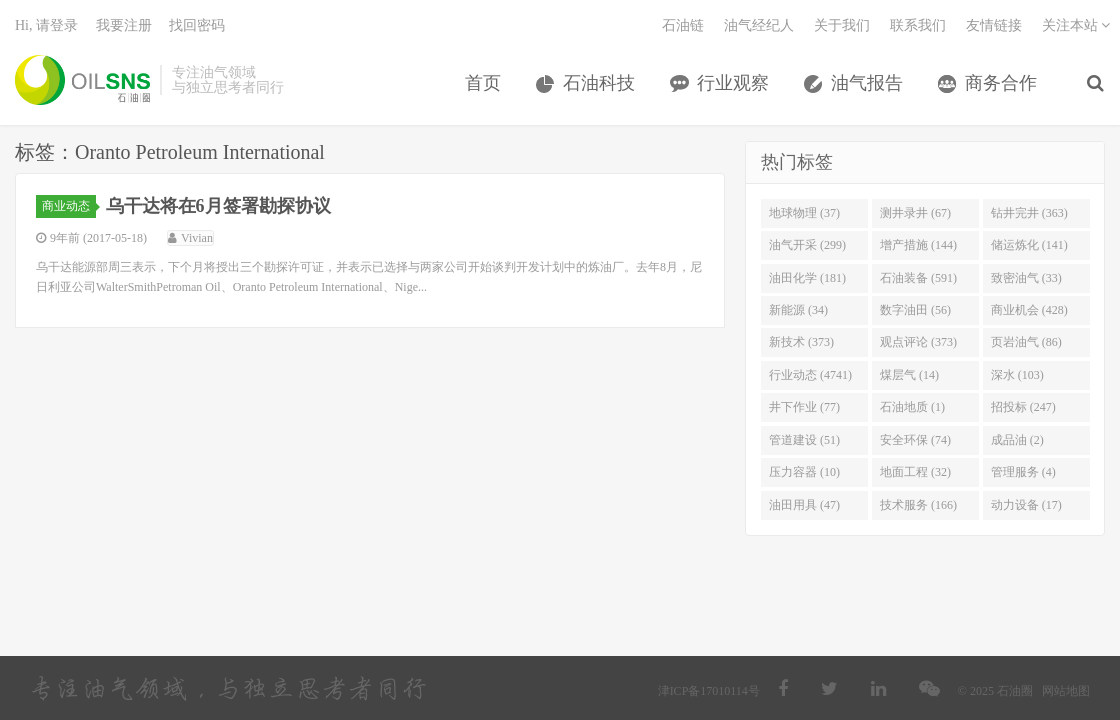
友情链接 (994, 25)
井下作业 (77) (804, 407)
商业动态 (69, 206)
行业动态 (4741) (810, 375)
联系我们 (918, 25)
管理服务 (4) (1023, 472)
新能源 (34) (798, 310)
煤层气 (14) (909, 375)
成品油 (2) (1017, 440)
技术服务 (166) (918, 505)
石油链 (683, 25)
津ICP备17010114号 (709, 691)
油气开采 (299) (807, 245)
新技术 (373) (801, 342)
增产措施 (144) (918, 245)
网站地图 (1066, 691)
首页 (483, 83)
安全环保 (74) (915, 440)
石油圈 (82, 80)
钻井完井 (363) (1029, 213)
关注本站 (1076, 25)
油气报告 (867, 83)
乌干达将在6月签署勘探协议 (218, 206)
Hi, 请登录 (46, 25)
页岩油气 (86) (1026, 342)
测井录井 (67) (915, 213)
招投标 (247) (1023, 407)
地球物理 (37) (804, 213)
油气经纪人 (759, 25)
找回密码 (197, 25)
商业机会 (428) (1029, 310)
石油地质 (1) (912, 407)
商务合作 (1001, 83)
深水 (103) (1017, 375)
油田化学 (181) (807, 278)
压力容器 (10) (804, 472)
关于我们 (842, 25)
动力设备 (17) (1026, 505)
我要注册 (124, 25)
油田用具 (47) (804, 505)
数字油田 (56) (915, 310)
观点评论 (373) (918, 342)
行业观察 (733, 83)
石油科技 (599, 83)
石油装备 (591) (918, 278)
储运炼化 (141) (1029, 245)
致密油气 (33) (1026, 278)
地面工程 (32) (915, 472)
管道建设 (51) (804, 440)
